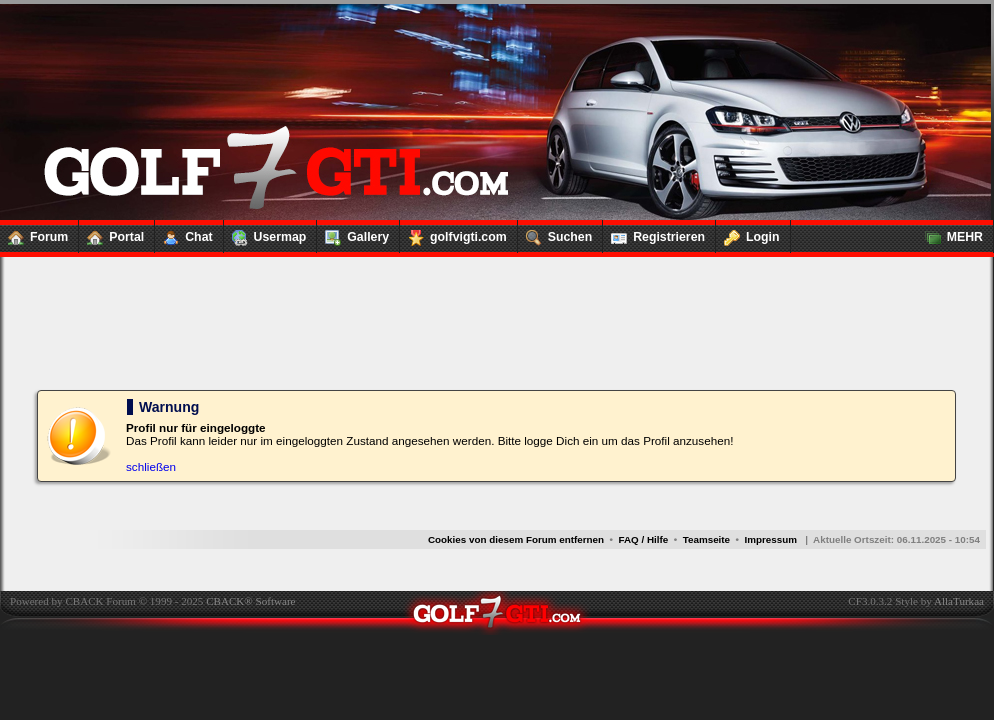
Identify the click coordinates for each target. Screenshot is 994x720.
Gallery (353, 233)
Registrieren (654, 233)
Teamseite (706, 539)
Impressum (770, 539)
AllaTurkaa (959, 601)
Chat (183, 233)
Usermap (265, 233)
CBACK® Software (250, 601)
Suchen (555, 233)
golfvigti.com (453, 233)
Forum (34, 233)
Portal (111, 233)
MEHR (950, 233)
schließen (151, 466)
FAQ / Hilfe (644, 539)
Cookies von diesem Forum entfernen (516, 539)
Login (748, 233)
